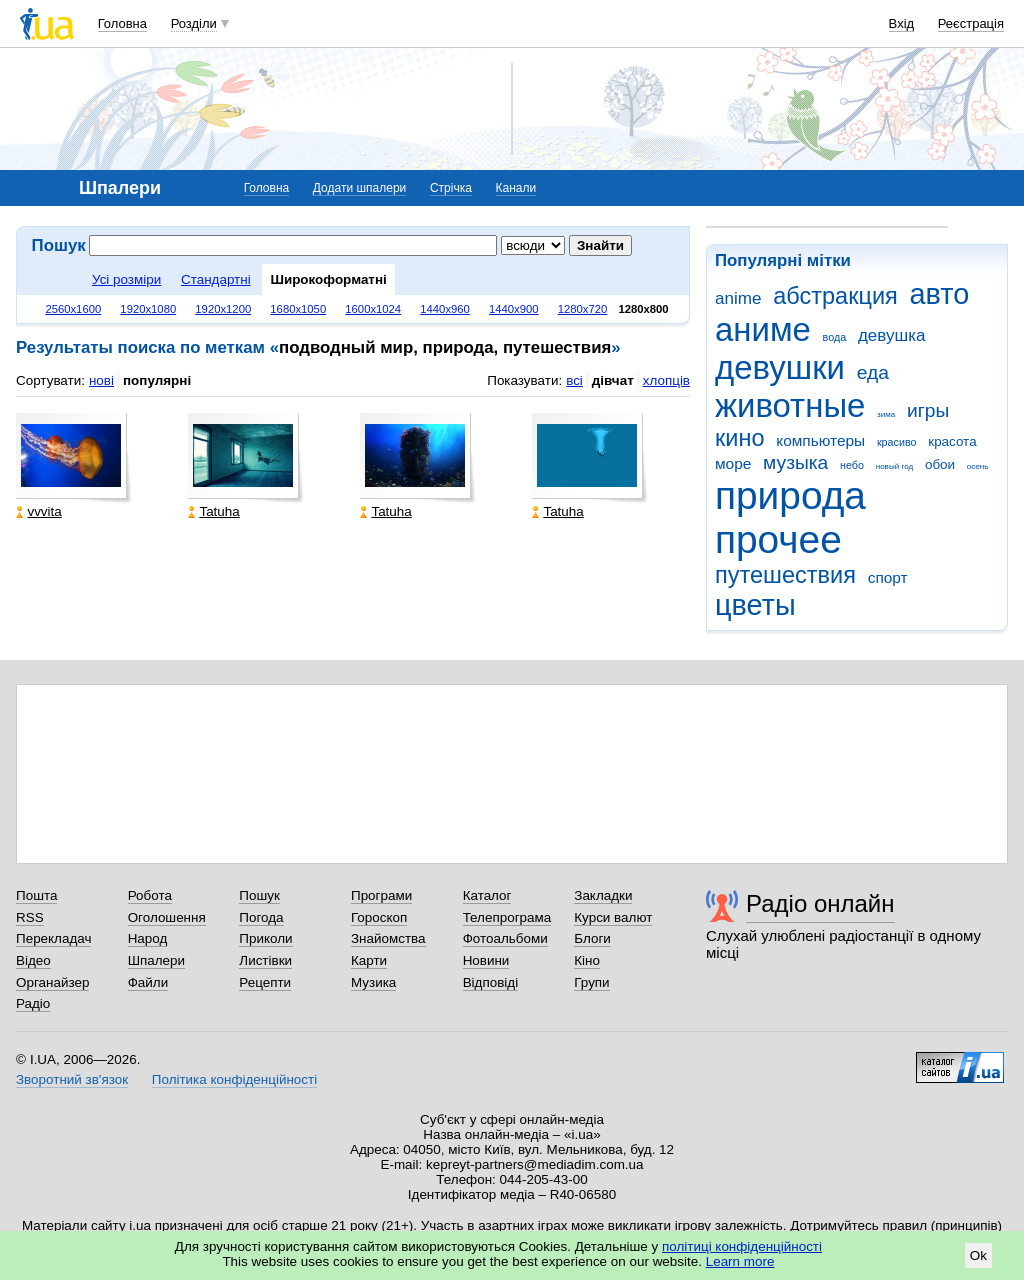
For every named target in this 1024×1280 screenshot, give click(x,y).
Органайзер (52, 982)
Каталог (487, 895)
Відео (33, 960)
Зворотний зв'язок (72, 1079)
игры (928, 410)
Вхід (902, 23)
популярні (157, 380)
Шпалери (156, 960)
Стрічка (451, 188)
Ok (978, 1255)
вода (835, 337)
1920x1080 (148, 309)
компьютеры (820, 440)
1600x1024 (373, 309)
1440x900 (514, 309)
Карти (369, 960)
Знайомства (388, 938)
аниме (763, 329)
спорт (888, 577)
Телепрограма (507, 917)
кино (740, 438)
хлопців (666, 380)
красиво (897, 442)
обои (940, 464)
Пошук (259, 895)
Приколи (265, 938)
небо (852, 465)
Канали (516, 188)
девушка (892, 335)
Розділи (194, 23)
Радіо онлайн (820, 903)
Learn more (740, 1261)
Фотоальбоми (505, 938)
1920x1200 (223, 309)
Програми (381, 895)
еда (873, 372)
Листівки (265, 960)
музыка (795, 462)
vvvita (38, 511)
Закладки (603, 895)
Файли (148, 982)
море (733, 463)
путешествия (785, 575)
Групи (591, 982)
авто (940, 294)
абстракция (835, 296)
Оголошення (167, 917)
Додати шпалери (359, 188)
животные (790, 405)
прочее (778, 539)
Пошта (36, 895)
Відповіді (491, 982)
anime (738, 298)
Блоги (592, 938)
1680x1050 (298, 309)
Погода (261, 917)
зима (886, 414)
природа (790, 495)
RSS (30, 917)
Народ (148, 938)
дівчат (613, 380)
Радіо (33, 1003)
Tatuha (213, 511)
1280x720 (583, 309)
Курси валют (613, 917)
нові (101, 380)
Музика (373, 982)
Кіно (587, 960)
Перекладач (53, 938)
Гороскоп (379, 917)
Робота (150, 895)
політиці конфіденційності (742, 1246)
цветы (755, 605)
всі (574, 380)
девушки (780, 367)
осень (978, 466)
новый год (894, 466)
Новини (486, 960)
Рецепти (265, 982)
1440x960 (445, 309)
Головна (122, 23)
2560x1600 (73, 309)
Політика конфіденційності (234, 1079)
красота (952, 441)
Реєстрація (971, 23)
